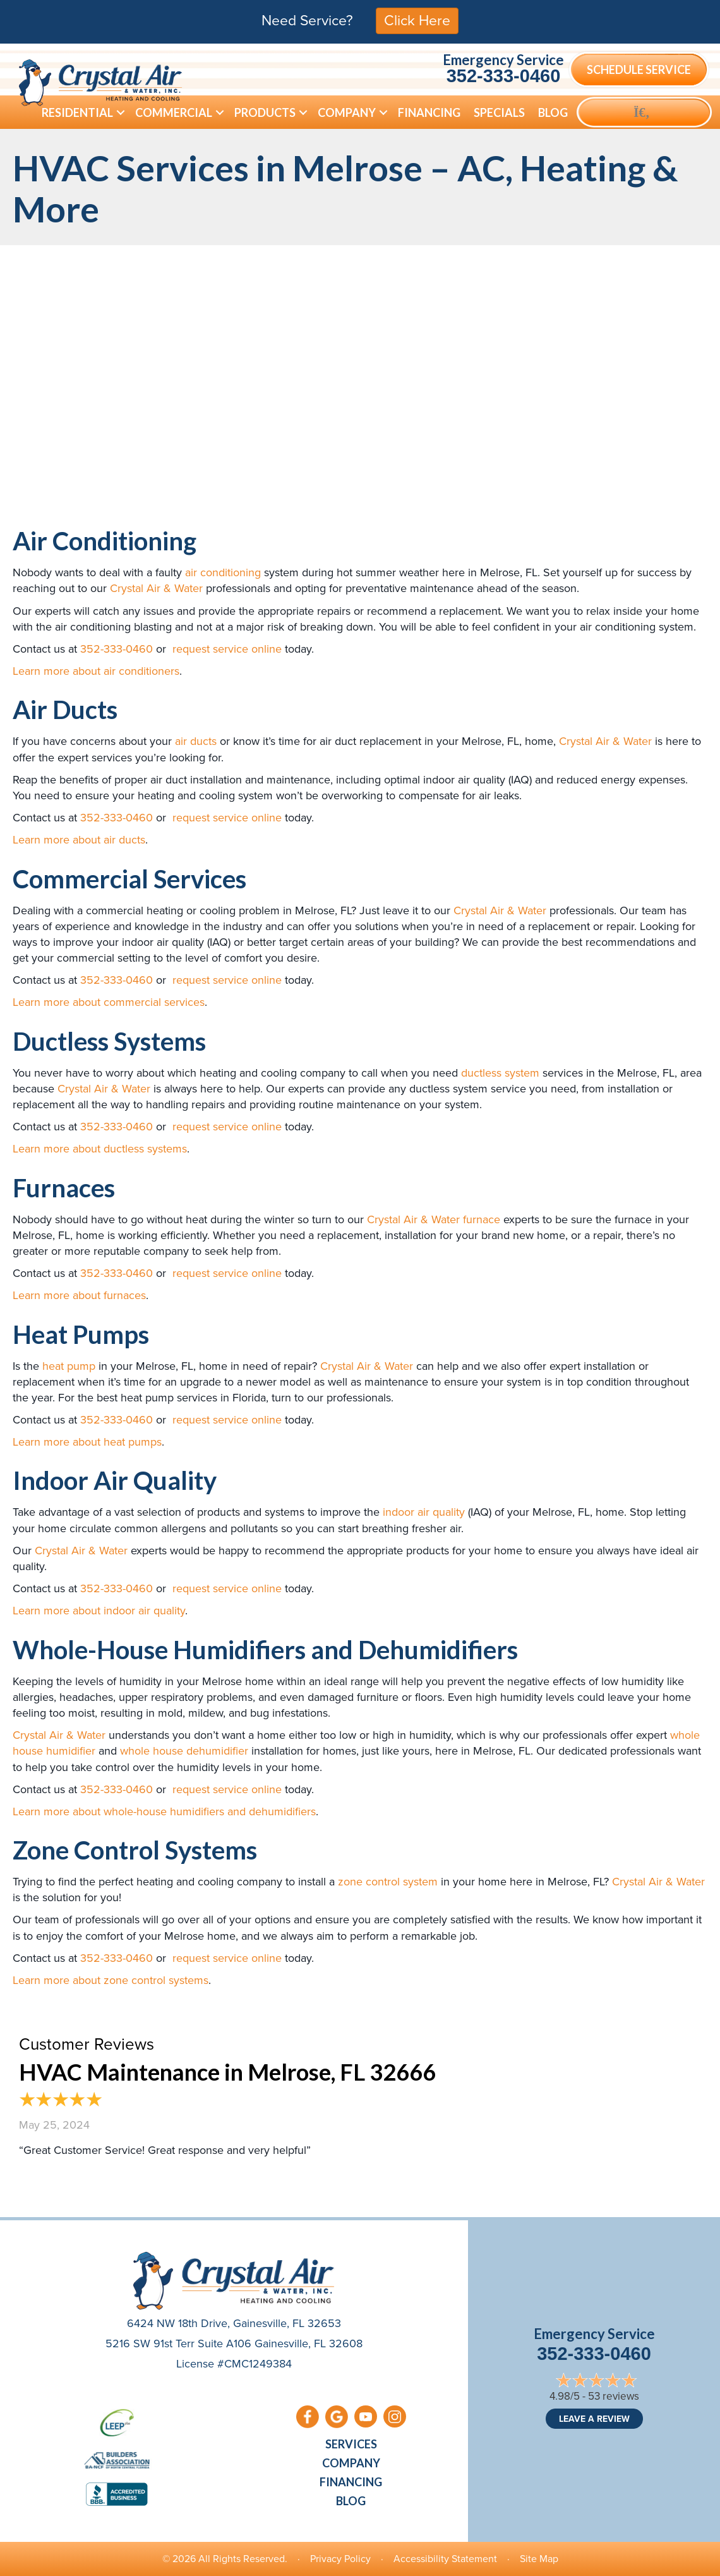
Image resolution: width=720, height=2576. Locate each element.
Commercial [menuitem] (173, 112)
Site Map (539, 2558)
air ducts (196, 741)
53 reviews (613, 2396)
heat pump (68, 1366)
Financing (351, 2482)
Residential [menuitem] (77, 112)
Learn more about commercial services (109, 1002)
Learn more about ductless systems (100, 1148)
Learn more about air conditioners (96, 671)
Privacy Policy (340, 2558)
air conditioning (223, 572)
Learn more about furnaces (79, 1295)
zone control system (388, 1881)
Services (351, 2444)
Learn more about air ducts (79, 839)
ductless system (500, 1073)
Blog (351, 2501)
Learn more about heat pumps (87, 1442)
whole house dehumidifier (184, 1751)
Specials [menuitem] (499, 112)
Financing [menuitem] (429, 112)
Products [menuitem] (265, 112)
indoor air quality (424, 1512)
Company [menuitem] (347, 112)
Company (351, 2463)
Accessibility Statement (445, 2558)
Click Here (417, 20)
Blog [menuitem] (553, 112)
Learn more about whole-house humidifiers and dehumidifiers (164, 1811)
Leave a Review (594, 2418)
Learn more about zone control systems (110, 1980)
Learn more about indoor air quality (99, 1610)
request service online (225, 649)
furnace (481, 1219)
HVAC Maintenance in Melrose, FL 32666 (227, 2072)
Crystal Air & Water (156, 588)
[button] (120, 112)
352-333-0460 (504, 76)
